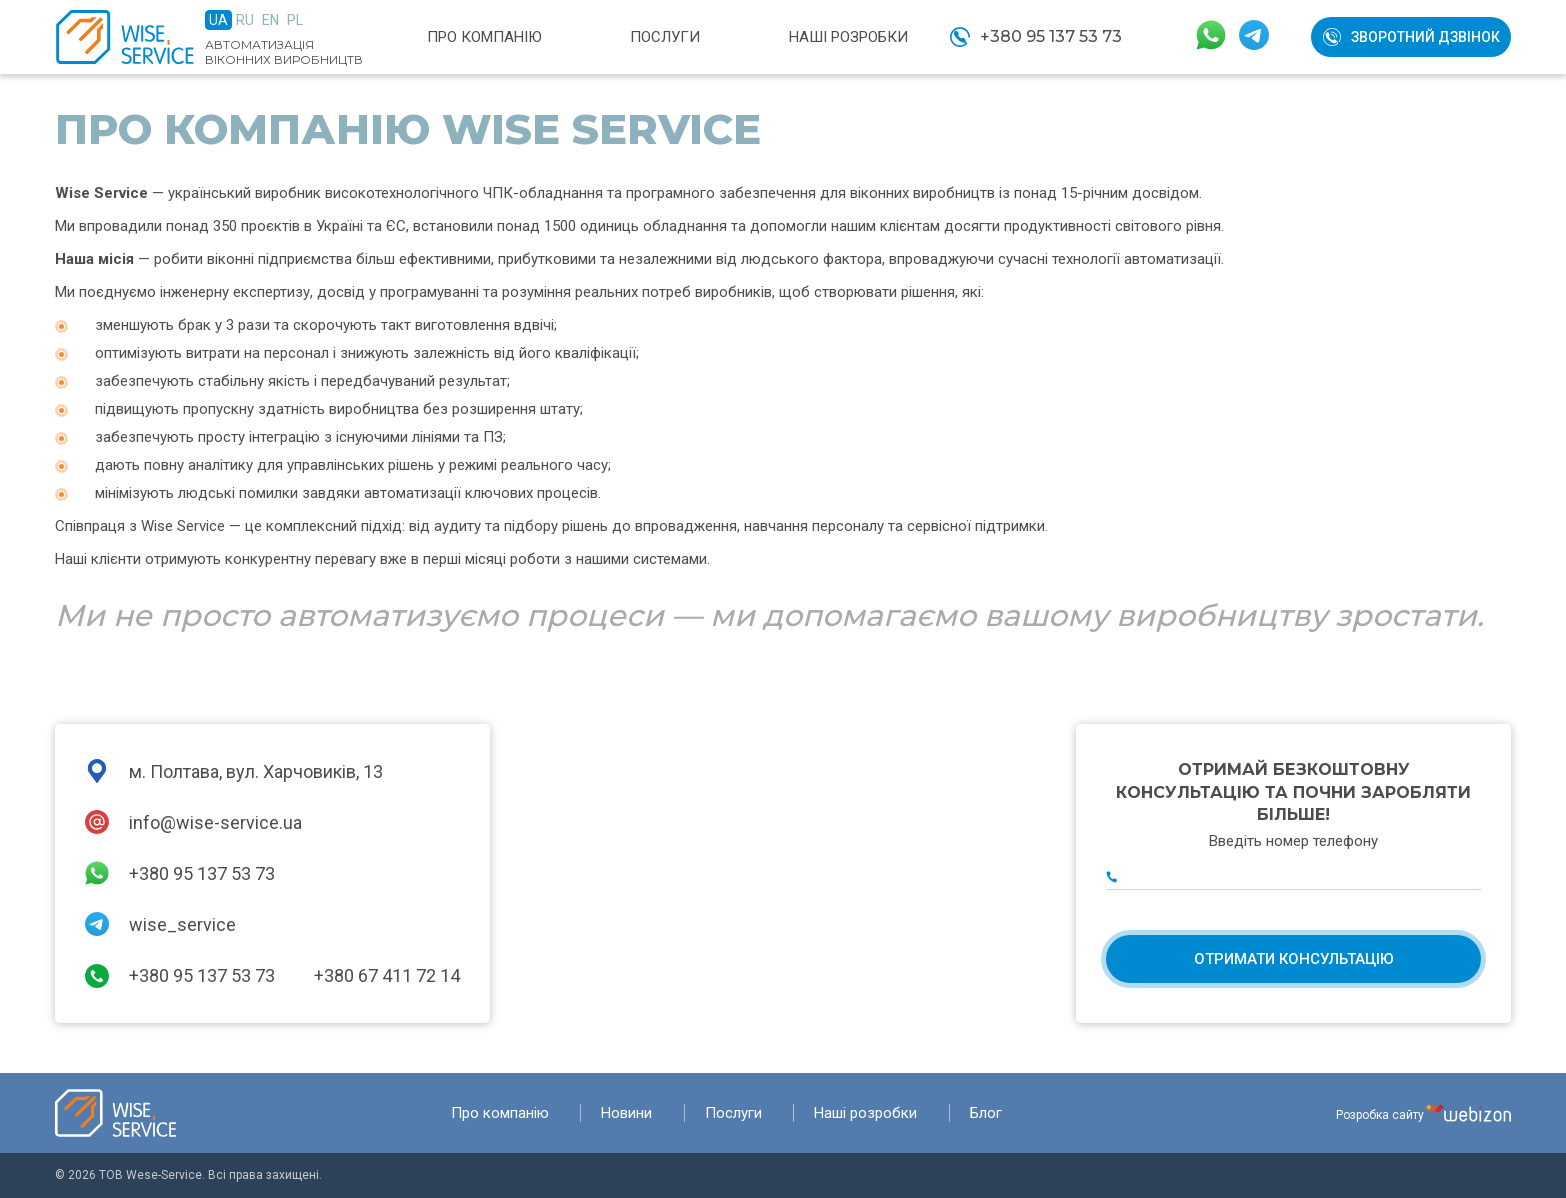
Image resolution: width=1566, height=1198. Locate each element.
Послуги (665, 37)
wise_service (182, 924)
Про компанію (484, 37)
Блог (986, 1113)
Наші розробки (848, 37)
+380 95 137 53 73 (1051, 36)
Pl (295, 20)
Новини (626, 1113)
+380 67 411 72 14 (387, 975)
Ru (245, 20)
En (270, 20)
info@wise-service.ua (215, 822)
